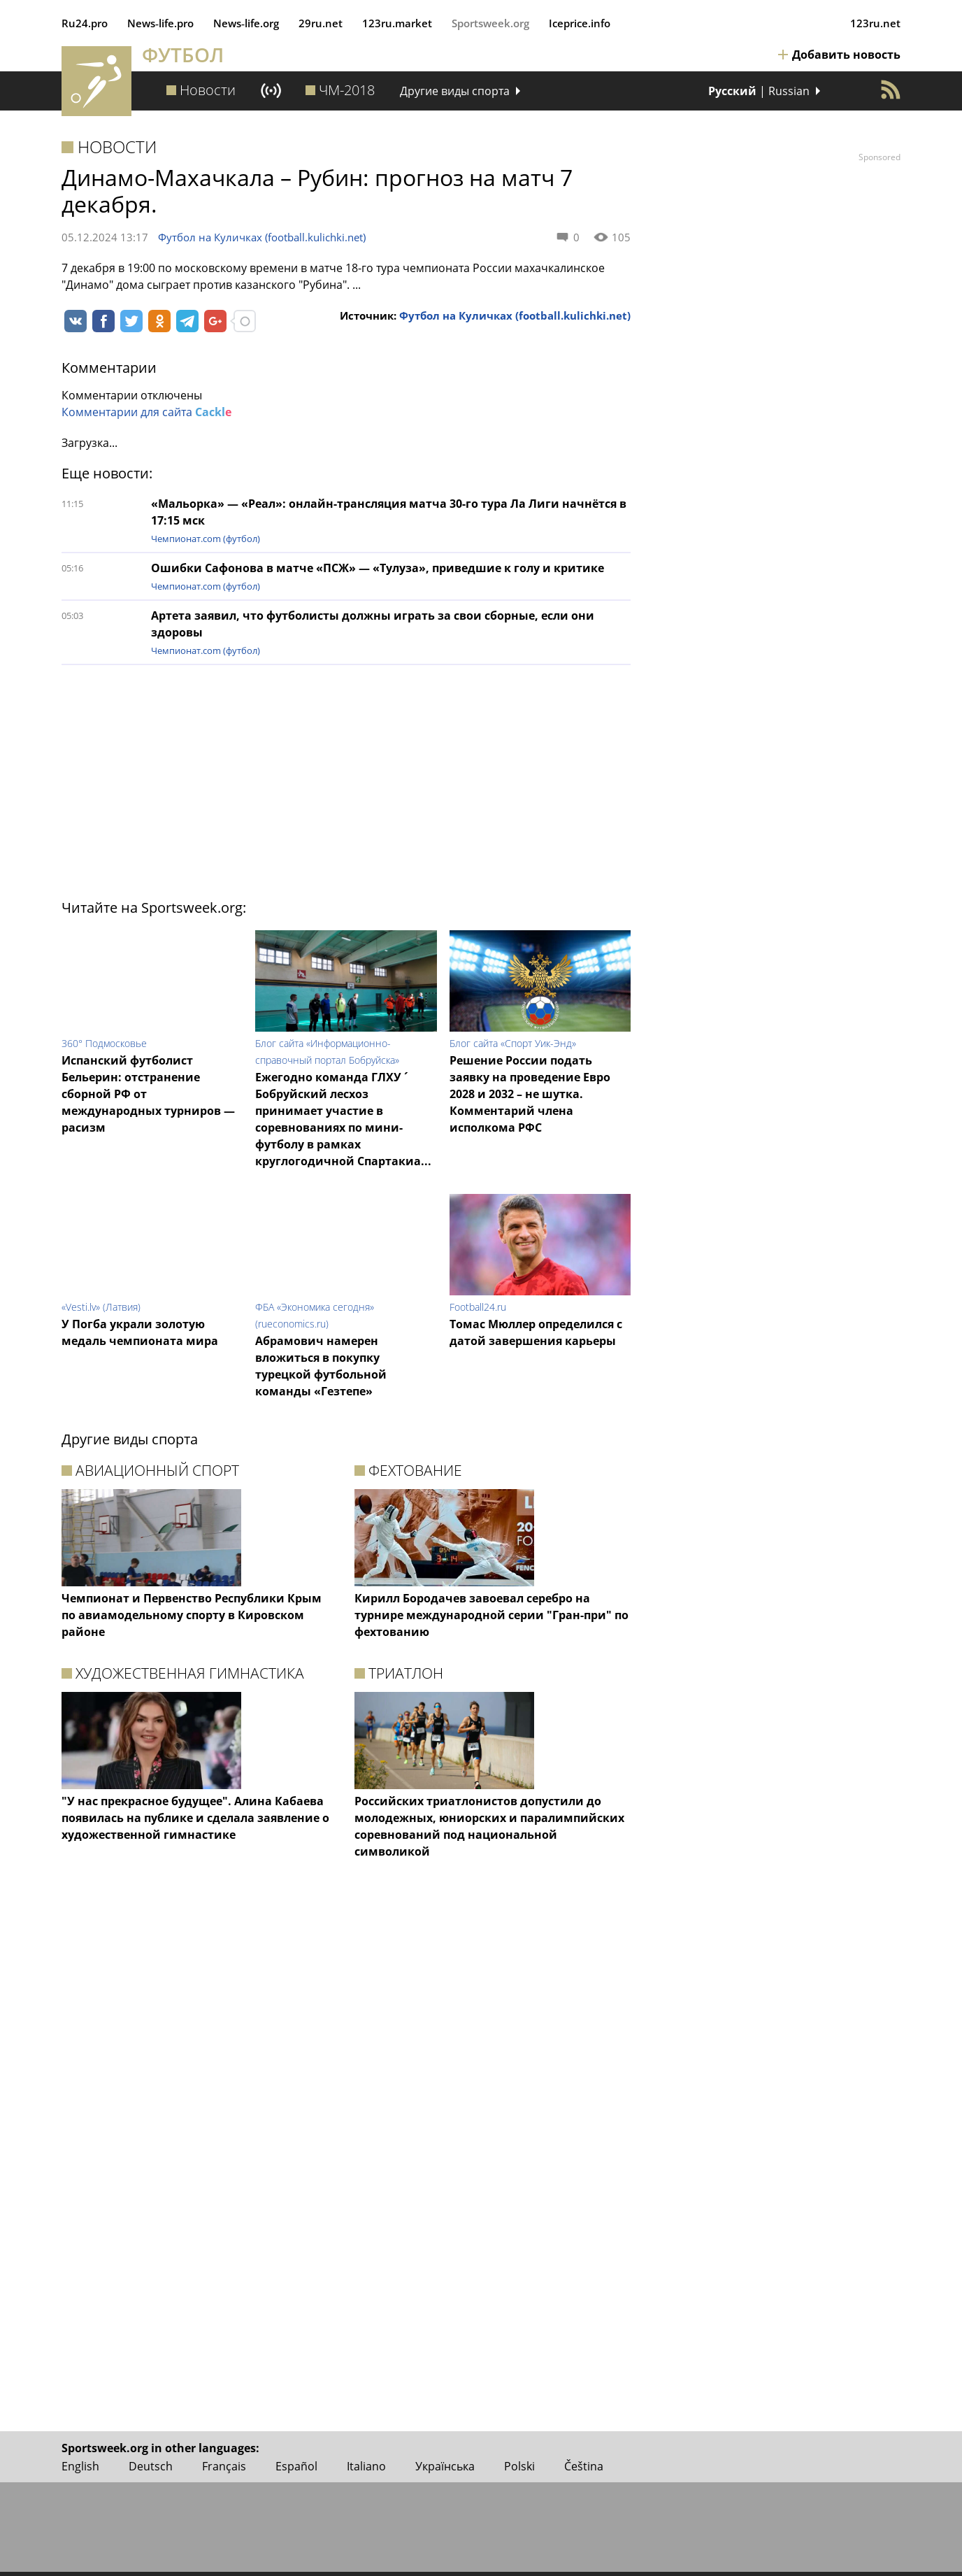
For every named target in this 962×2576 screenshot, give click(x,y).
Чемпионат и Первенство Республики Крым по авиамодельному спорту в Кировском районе (192, 1615)
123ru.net (875, 23)
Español (296, 2466)
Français (224, 2466)
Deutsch (151, 2466)
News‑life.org (246, 23)
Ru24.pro (85, 23)
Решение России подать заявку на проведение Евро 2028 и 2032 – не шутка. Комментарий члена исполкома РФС (530, 1094)
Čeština (583, 2466)
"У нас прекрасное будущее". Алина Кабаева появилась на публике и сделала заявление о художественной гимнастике (195, 1817)
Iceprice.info (579, 23)
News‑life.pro (160, 23)
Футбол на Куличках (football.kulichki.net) (262, 237)
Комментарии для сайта (146, 412)
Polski (519, 2466)
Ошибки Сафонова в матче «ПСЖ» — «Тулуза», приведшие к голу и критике (377, 568)
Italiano (366, 2466)
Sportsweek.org (490, 23)
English (80, 2466)
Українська (445, 2466)
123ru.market (397, 23)
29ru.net (321, 23)
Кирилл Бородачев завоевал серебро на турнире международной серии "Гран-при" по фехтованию (491, 1615)
